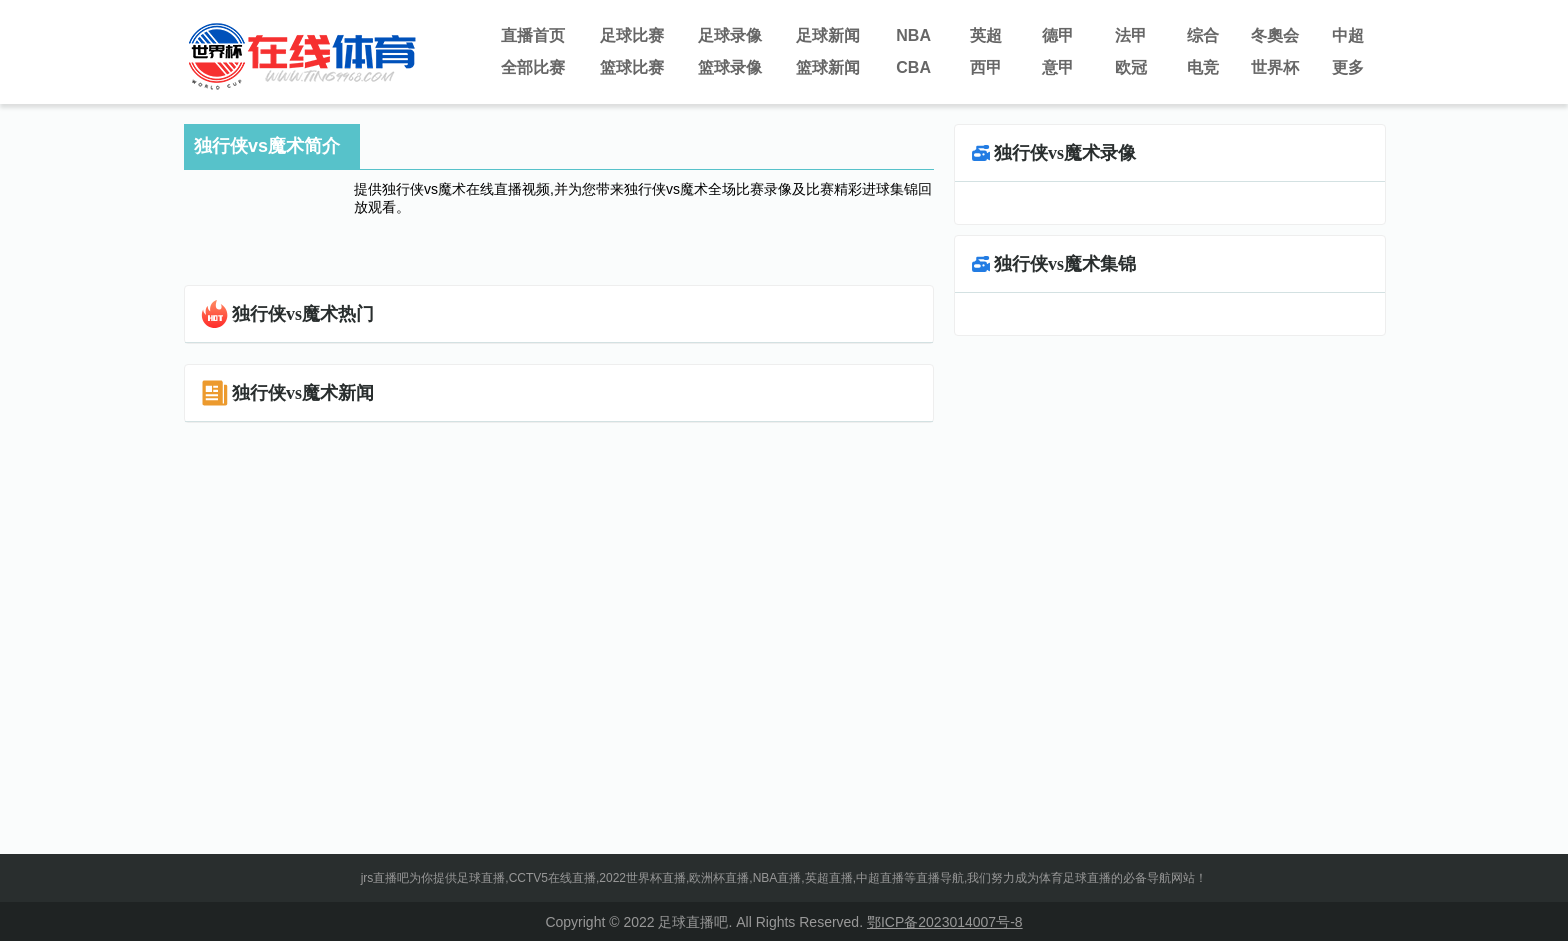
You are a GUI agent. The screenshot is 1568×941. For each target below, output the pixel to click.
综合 (1203, 35)
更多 (1348, 67)
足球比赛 (632, 35)
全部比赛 (533, 67)
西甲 (986, 67)
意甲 (1058, 67)
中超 (1348, 35)
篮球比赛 (632, 67)
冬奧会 (1275, 35)
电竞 (1203, 67)
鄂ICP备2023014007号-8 (945, 922)
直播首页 (533, 35)
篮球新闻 (828, 67)
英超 (986, 35)
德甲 (1058, 35)
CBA (913, 67)
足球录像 (730, 35)
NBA (913, 35)
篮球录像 (730, 67)
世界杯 (1275, 67)
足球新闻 (828, 35)
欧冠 (1131, 67)
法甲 (1131, 35)
